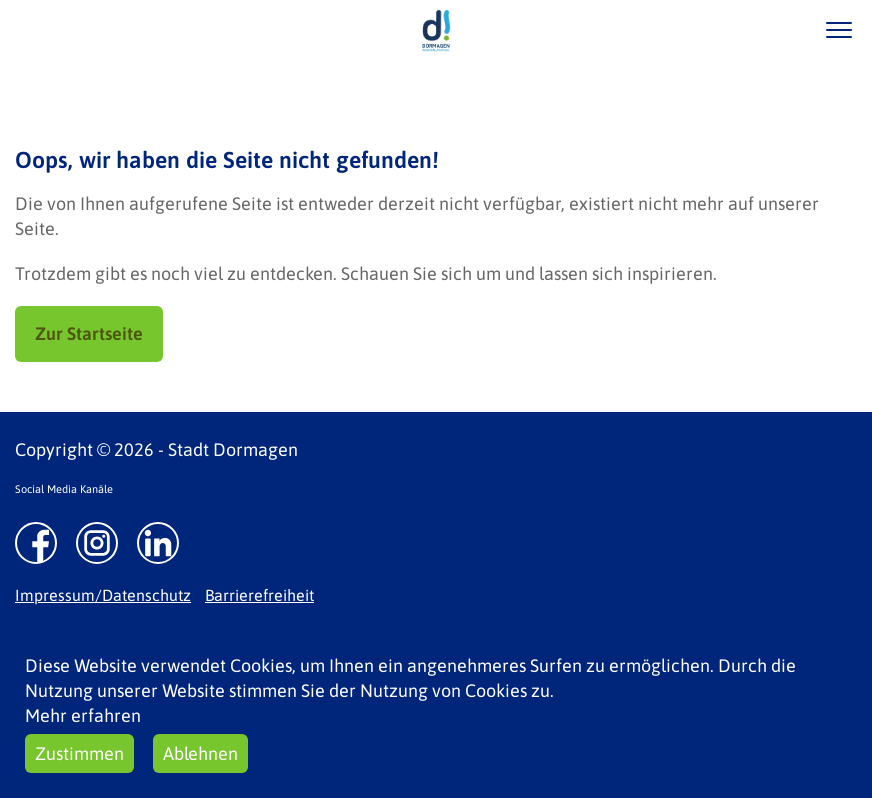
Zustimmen (79, 753)
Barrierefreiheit (259, 595)
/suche (780, 29)
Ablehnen (200, 753)
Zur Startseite (89, 333)
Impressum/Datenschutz (103, 595)
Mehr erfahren (83, 715)
